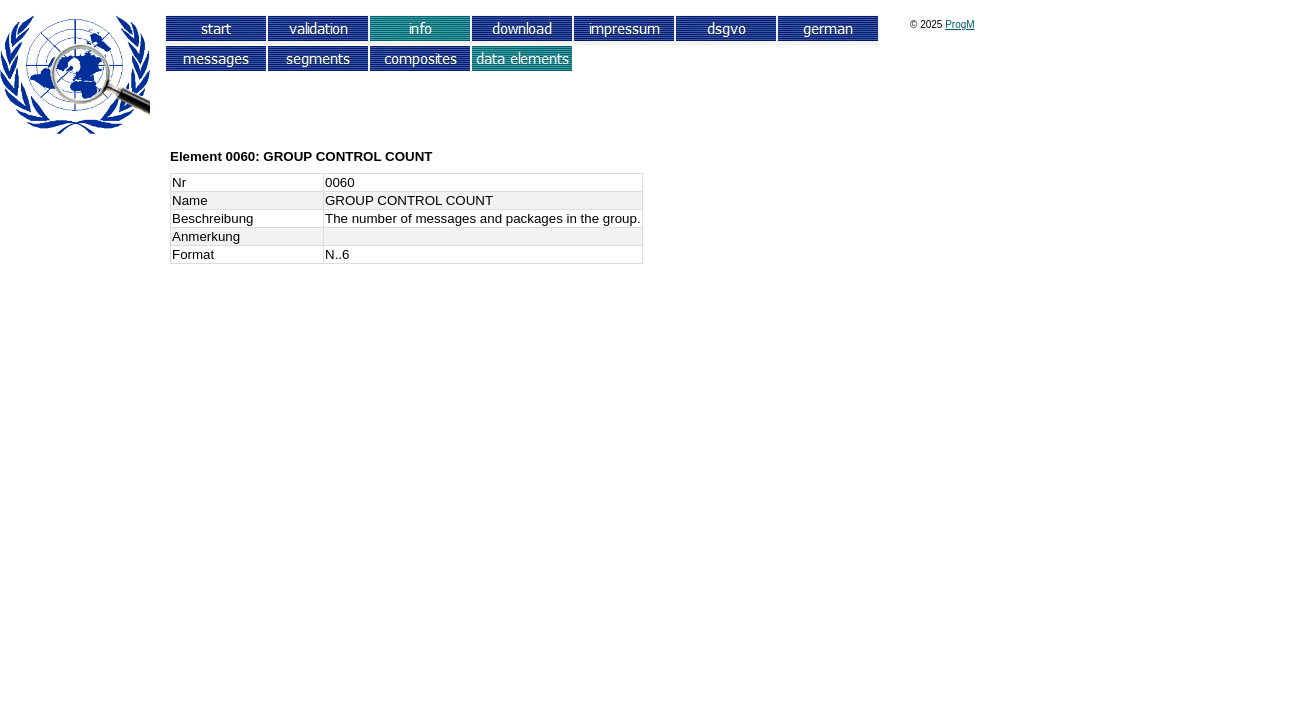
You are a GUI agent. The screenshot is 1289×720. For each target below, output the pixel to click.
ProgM (959, 24)
